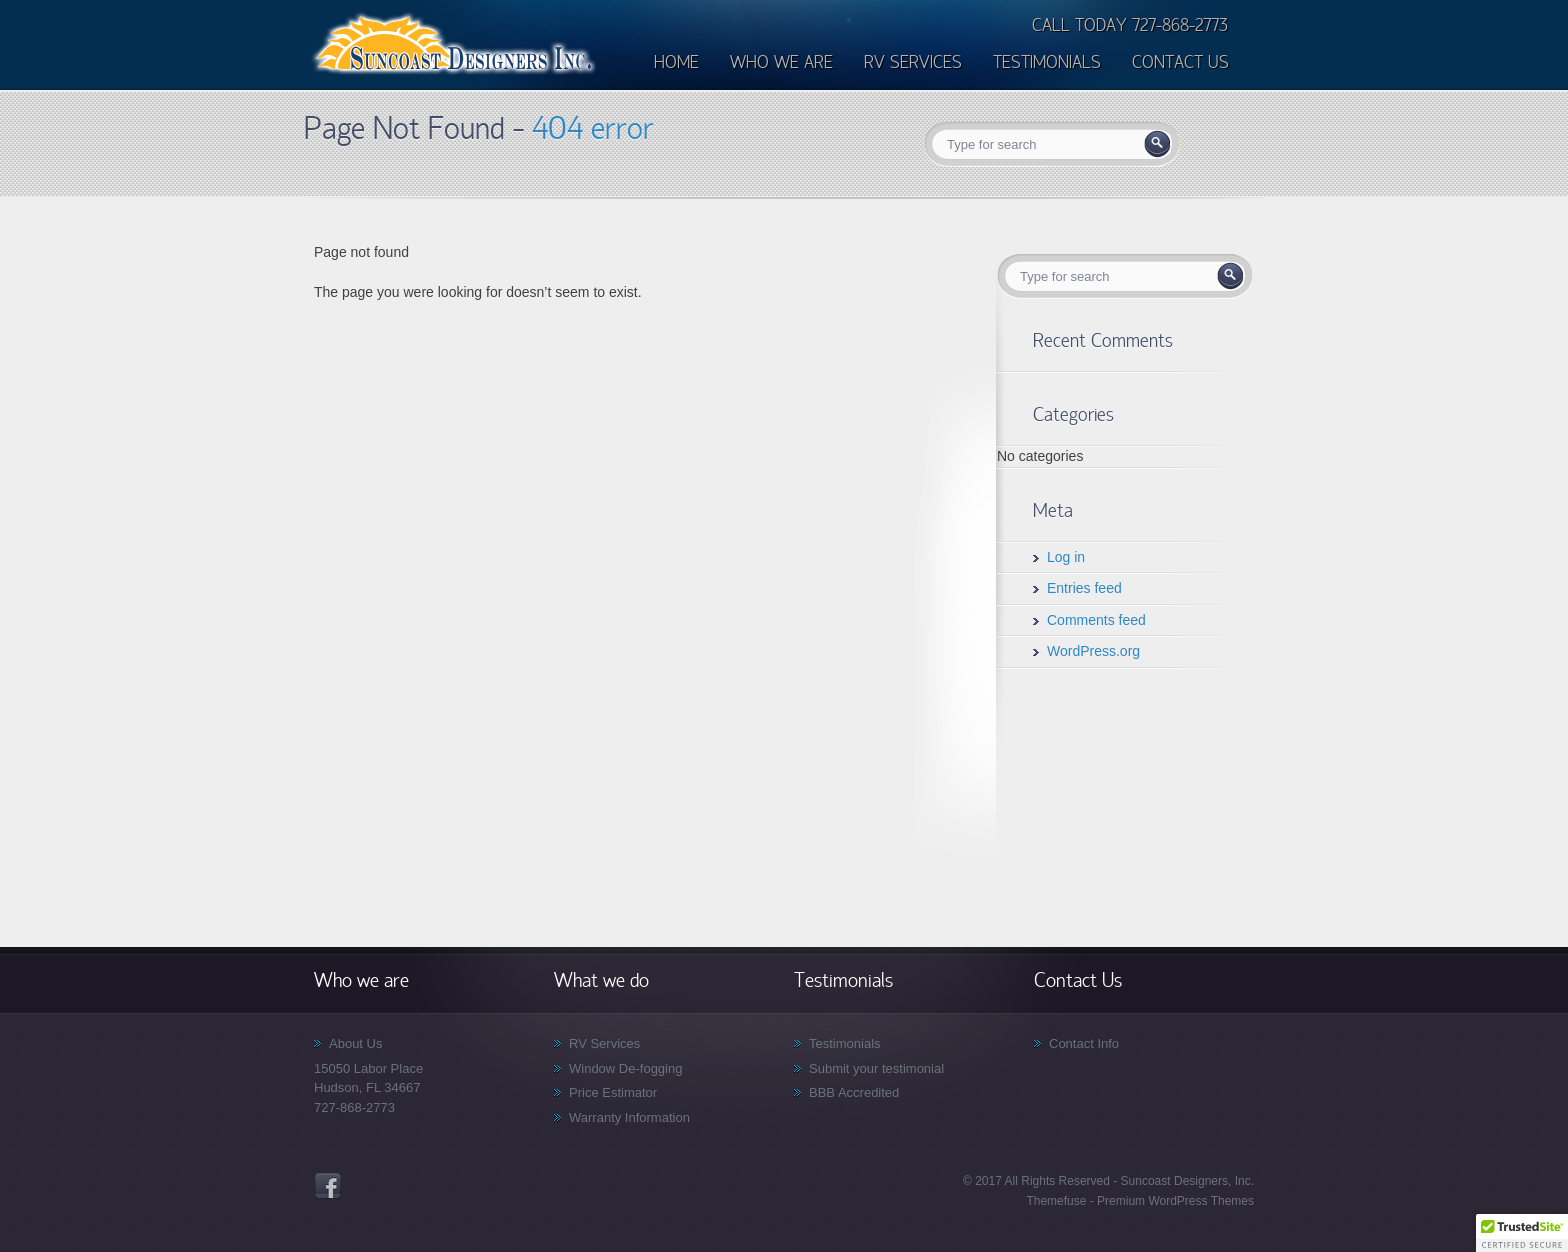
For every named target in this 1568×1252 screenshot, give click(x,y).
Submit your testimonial (876, 1068)
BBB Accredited (854, 1092)
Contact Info (1084, 1043)
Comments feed (1096, 620)
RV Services (604, 1043)
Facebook (328, 1186)
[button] (1522, 1233)
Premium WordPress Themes (1174, 1201)
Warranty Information (629, 1117)
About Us (355, 1043)
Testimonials (845, 1043)
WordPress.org (1093, 651)
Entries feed (1084, 588)
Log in (1066, 557)
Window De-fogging (625, 1068)
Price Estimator (613, 1092)
